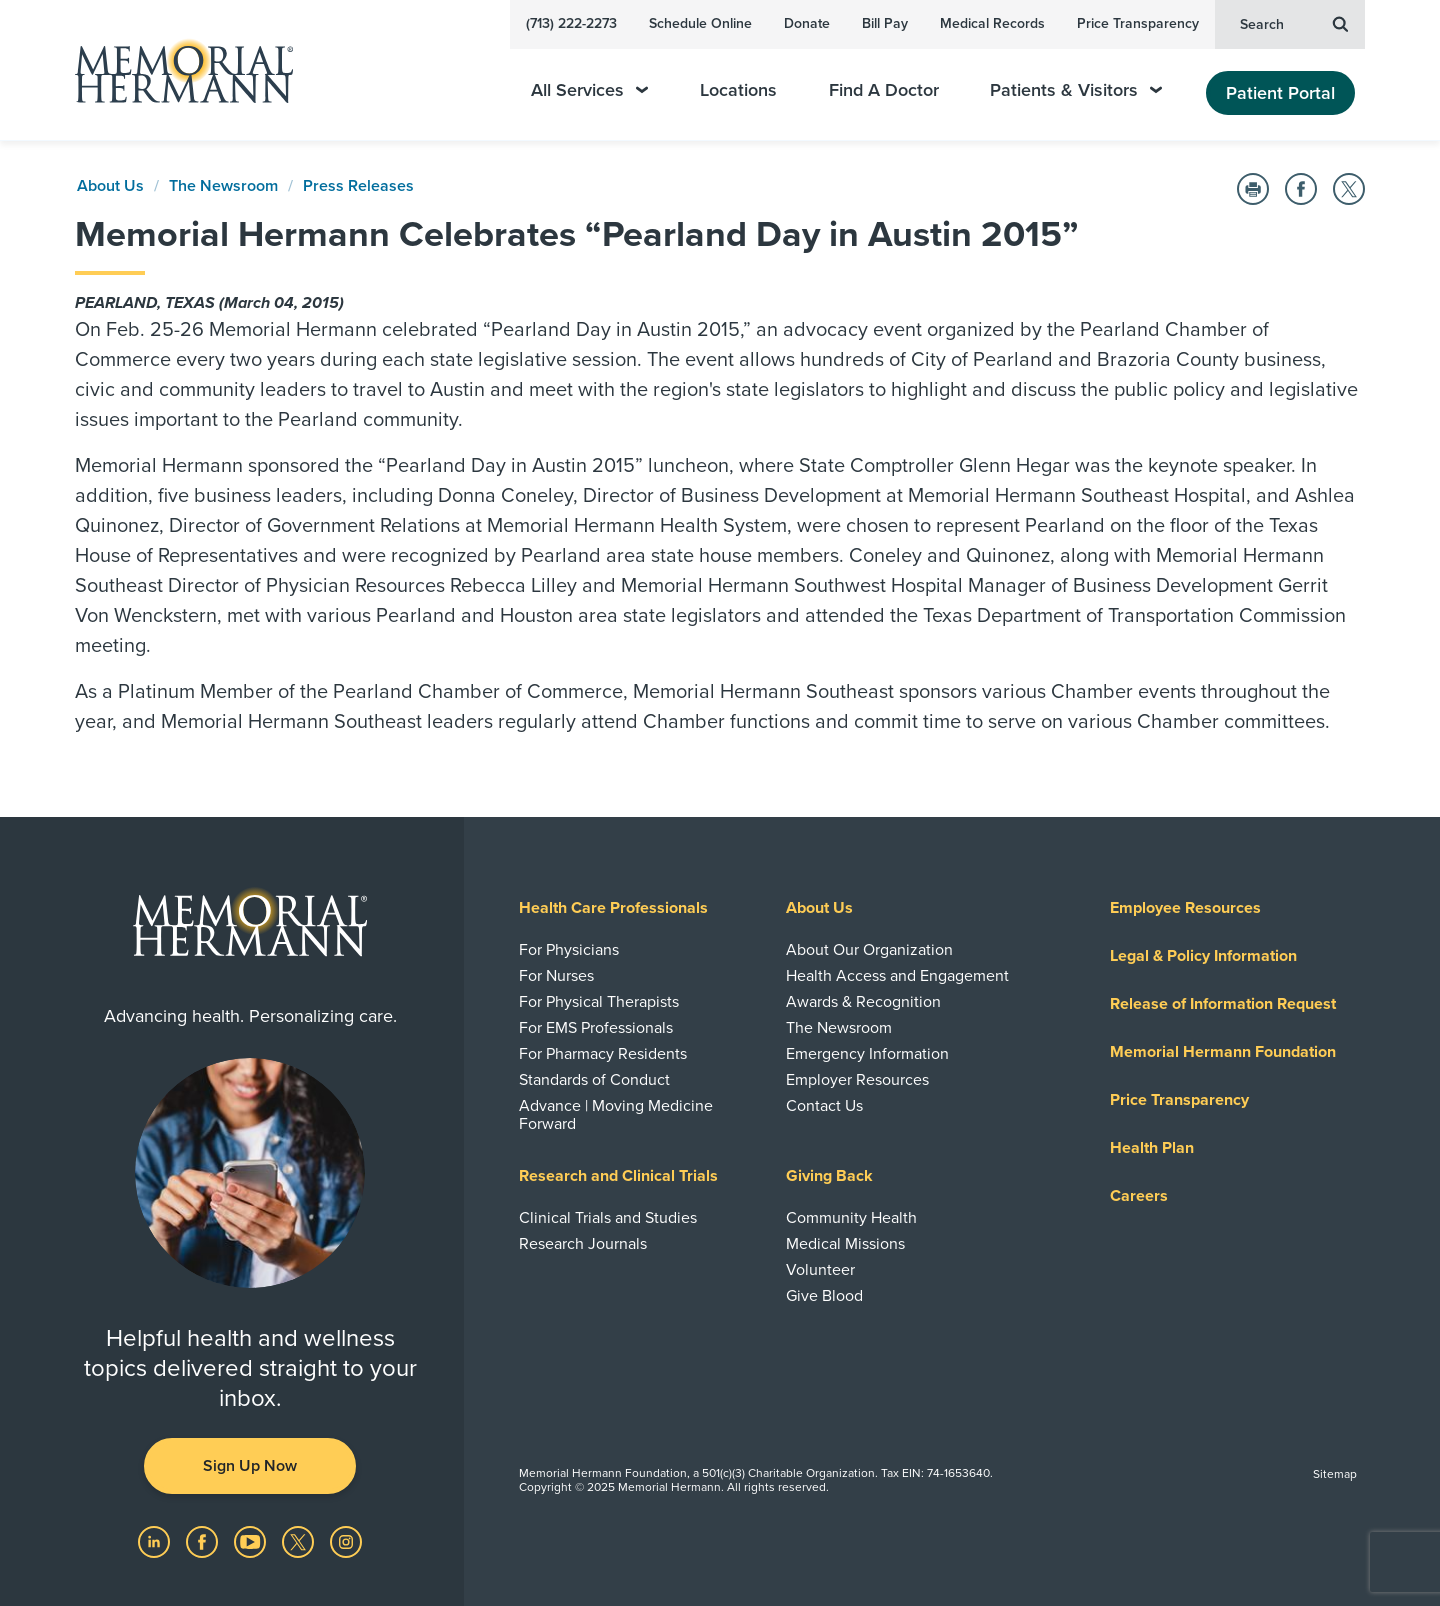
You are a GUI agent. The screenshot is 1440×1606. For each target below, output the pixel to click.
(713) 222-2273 (571, 23)
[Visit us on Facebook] (204, 1541)
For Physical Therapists (599, 1002)
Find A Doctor (884, 90)
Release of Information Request (1223, 1004)
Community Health (851, 1218)
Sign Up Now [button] (250, 1466)
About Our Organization (869, 950)
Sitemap (1335, 1474)
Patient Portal (1280, 93)
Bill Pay (885, 23)
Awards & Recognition (863, 1002)
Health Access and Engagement (897, 976)
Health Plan (1152, 1148)
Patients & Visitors (1076, 90)
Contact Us (824, 1106)
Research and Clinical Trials (618, 1176)
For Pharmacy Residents (603, 1054)
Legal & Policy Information (1203, 956)
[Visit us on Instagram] (346, 1541)
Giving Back (829, 1176)
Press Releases (358, 186)
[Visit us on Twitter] (300, 1541)
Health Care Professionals (613, 908)
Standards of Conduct (594, 1080)
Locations (738, 90)
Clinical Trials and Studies (608, 1218)
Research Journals (583, 1244)
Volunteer (820, 1270)
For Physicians (569, 950)
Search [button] (1294, 23)
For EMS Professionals (596, 1028)
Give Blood (824, 1296)
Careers (1139, 1196)
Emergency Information (867, 1054)
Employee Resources (1185, 908)
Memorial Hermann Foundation (1223, 1052)
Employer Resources (857, 1080)
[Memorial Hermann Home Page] (175, 70)
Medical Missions (845, 1244)
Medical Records (992, 23)
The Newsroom (223, 186)
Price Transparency (1138, 23)
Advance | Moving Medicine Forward (616, 1115)
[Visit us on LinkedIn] (156, 1541)
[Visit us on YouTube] (252, 1541)
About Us (110, 186)
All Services (589, 90)
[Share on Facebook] (1301, 189)
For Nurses (556, 976)
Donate (807, 23)
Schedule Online (700, 23)
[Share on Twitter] (1349, 189)
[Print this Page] (1253, 189)
